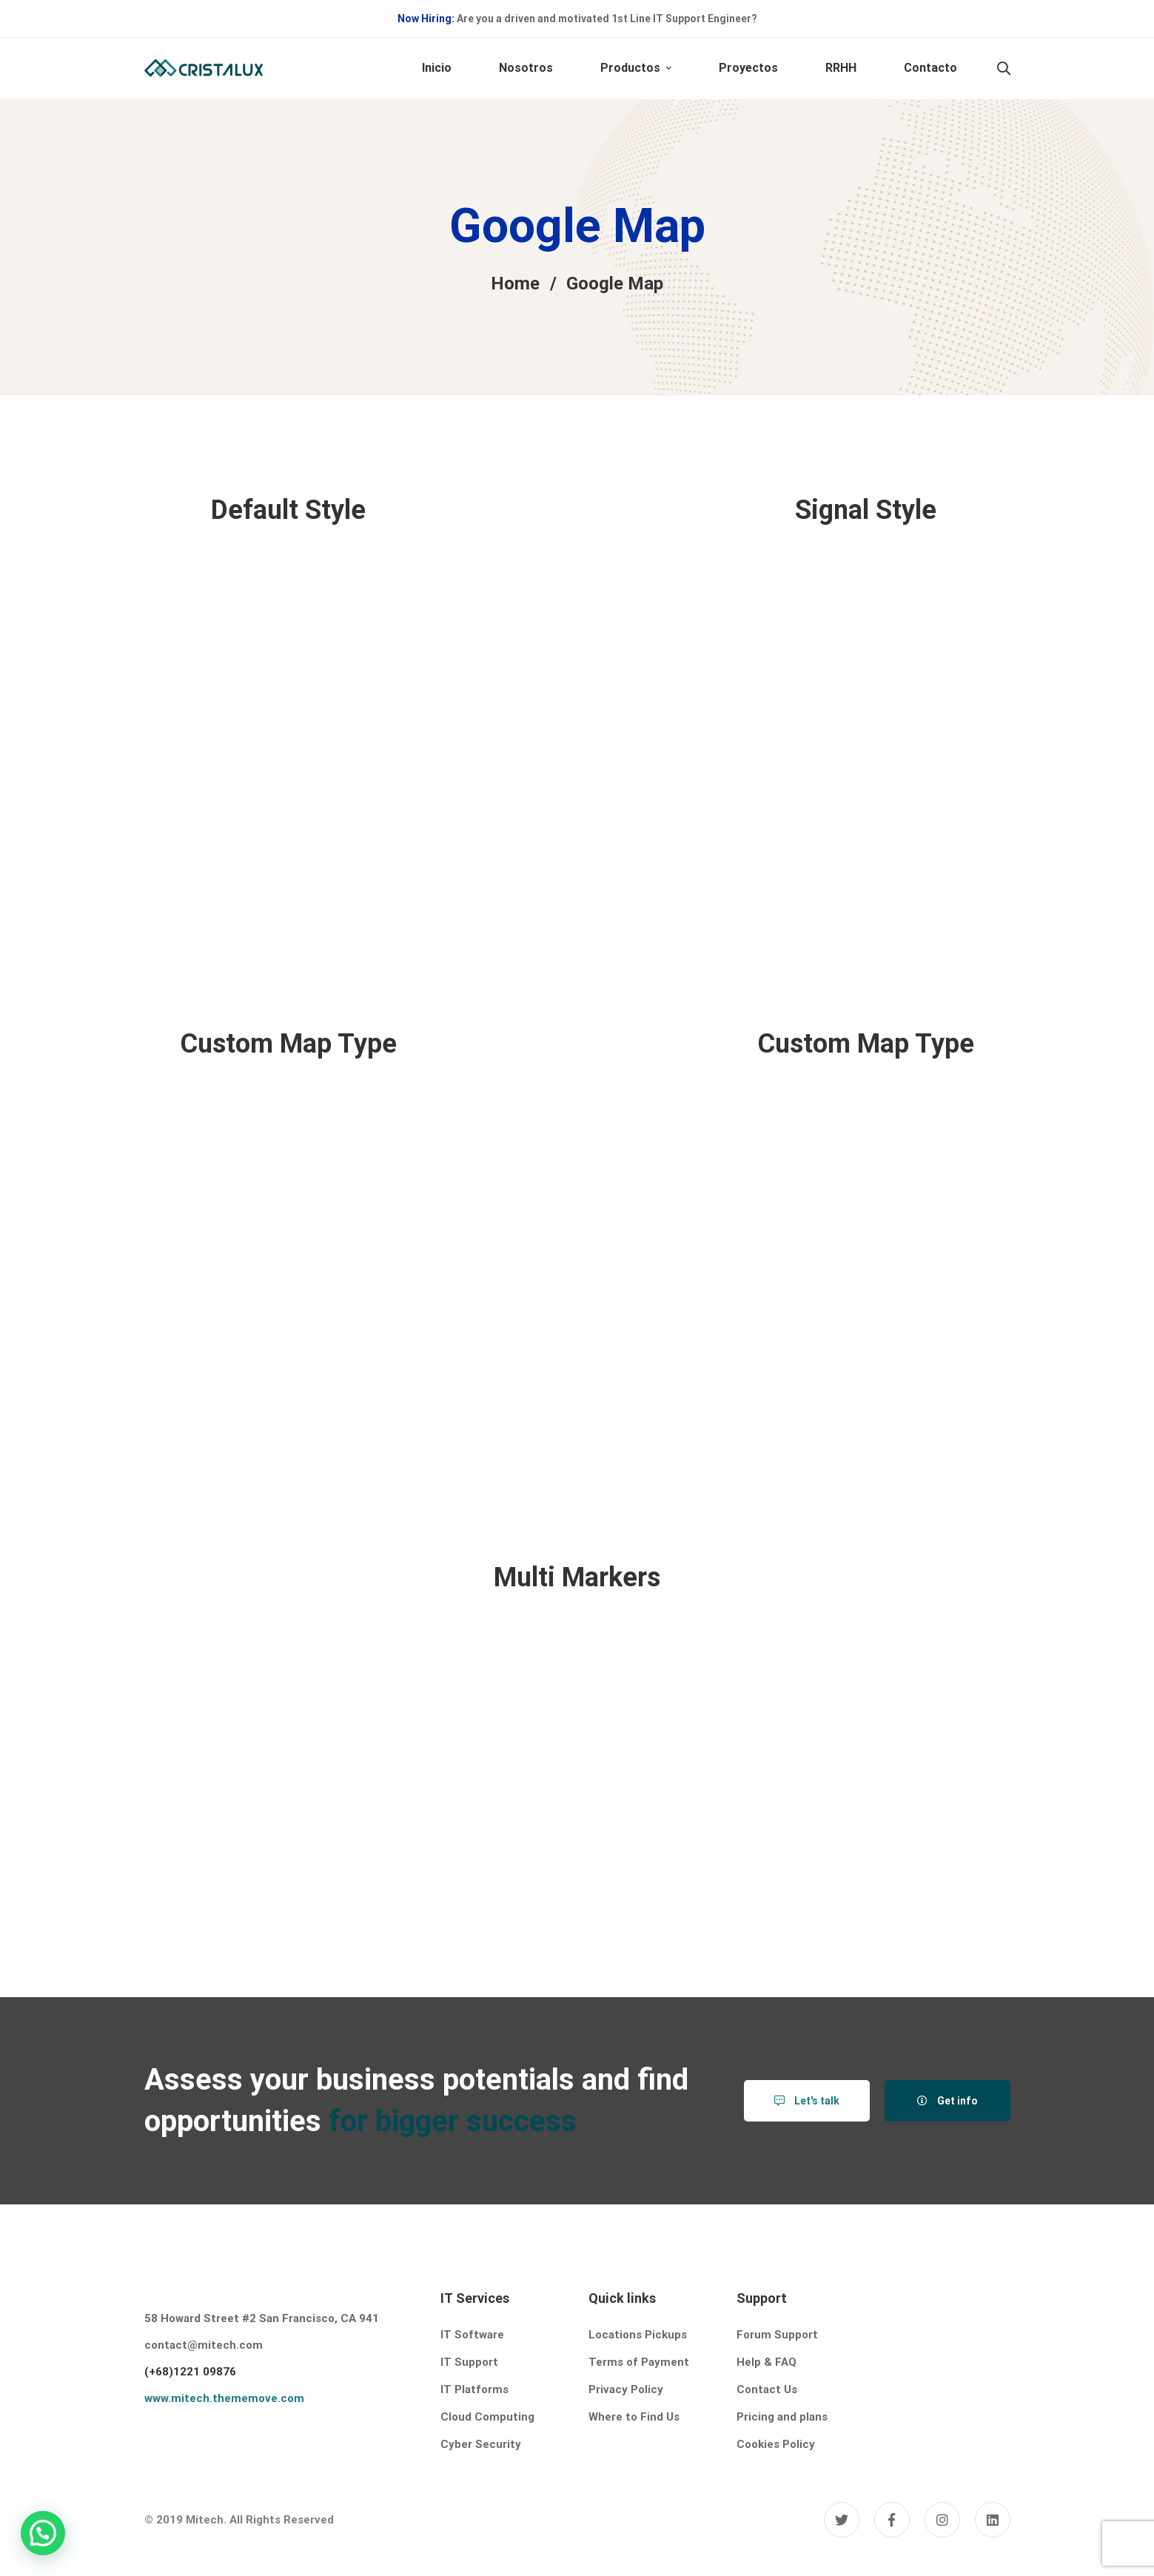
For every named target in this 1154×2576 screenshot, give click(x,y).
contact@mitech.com (203, 2345)
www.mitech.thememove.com (224, 2398)
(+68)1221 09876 (190, 2371)
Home (515, 283)
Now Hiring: (425, 18)
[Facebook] (892, 2520)
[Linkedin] (992, 2520)
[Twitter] (841, 2520)
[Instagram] (942, 2520)
